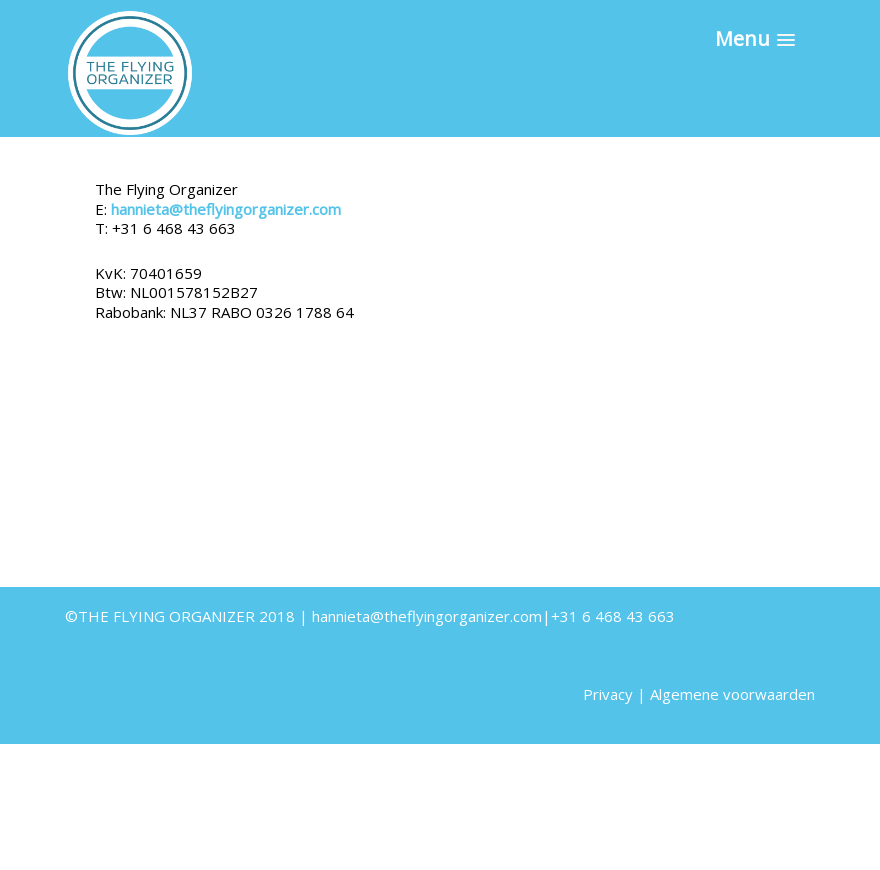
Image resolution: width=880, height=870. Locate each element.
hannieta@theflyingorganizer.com (226, 209)
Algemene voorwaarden (732, 694)
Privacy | (616, 694)
